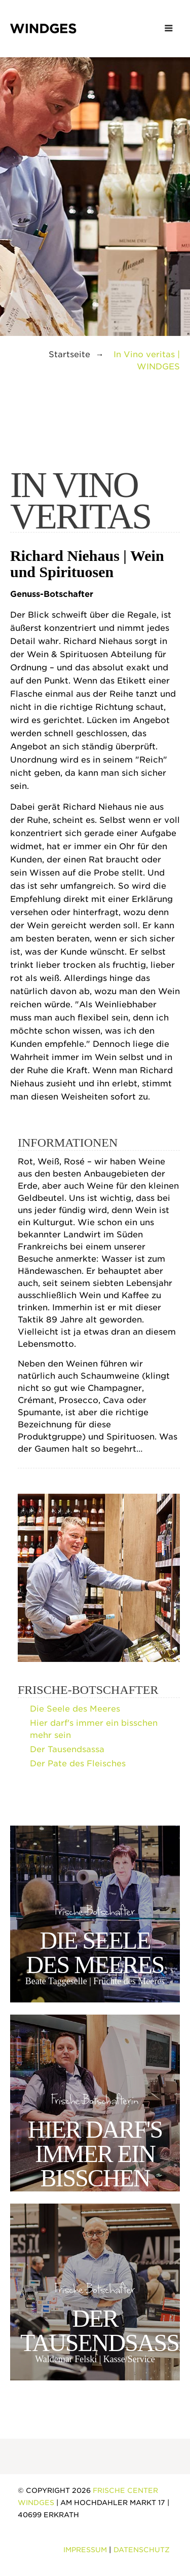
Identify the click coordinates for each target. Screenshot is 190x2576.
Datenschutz (141, 2550)
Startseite (69, 354)
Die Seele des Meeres (75, 1709)
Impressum (85, 2550)
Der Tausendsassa (67, 1749)
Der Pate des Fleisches (78, 1763)
